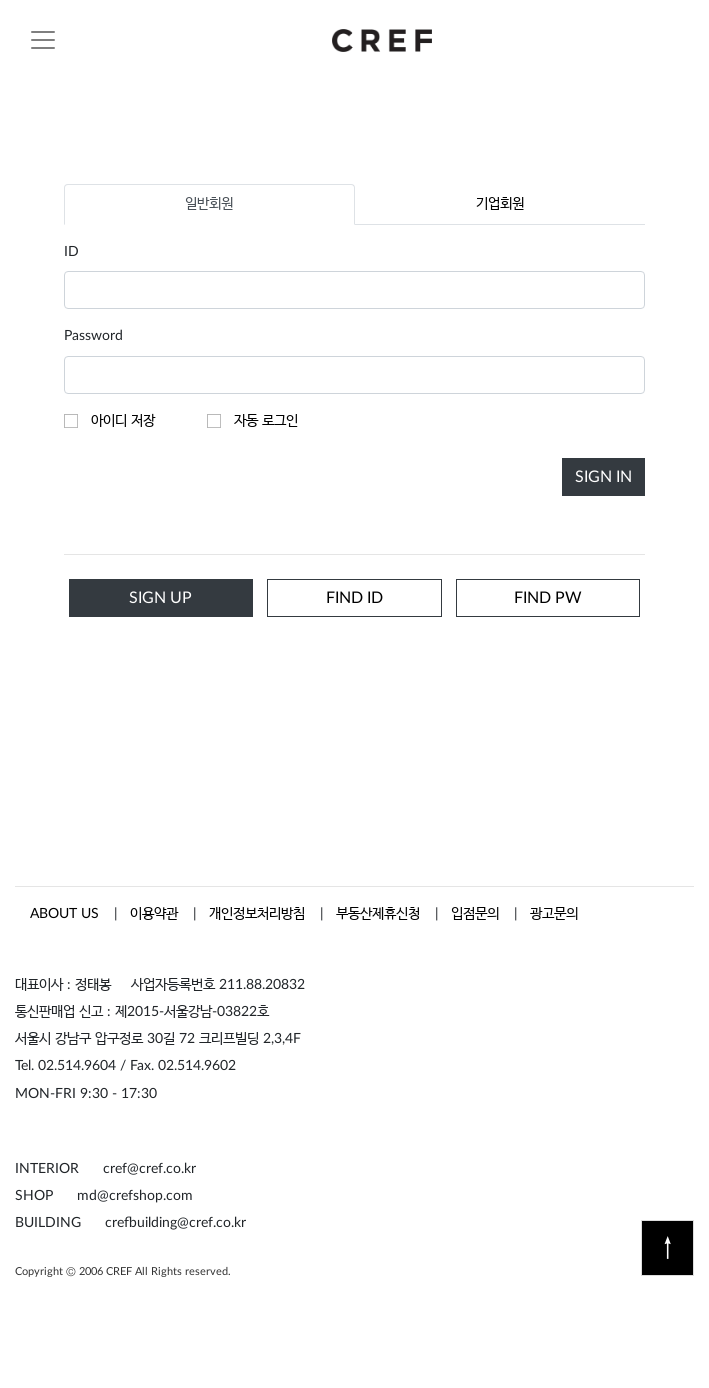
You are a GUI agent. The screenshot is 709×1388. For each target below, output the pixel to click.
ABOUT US (64, 914)
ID (71, 252)
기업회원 (500, 204)
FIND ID (354, 598)
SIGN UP (160, 598)
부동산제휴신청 (378, 914)
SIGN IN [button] (603, 477)
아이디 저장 (109, 421)
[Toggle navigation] (43, 40)
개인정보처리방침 (257, 914)
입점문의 (475, 914)
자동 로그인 (252, 421)
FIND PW (548, 598)
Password (93, 336)
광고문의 (554, 914)
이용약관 (154, 914)
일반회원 (209, 204)
